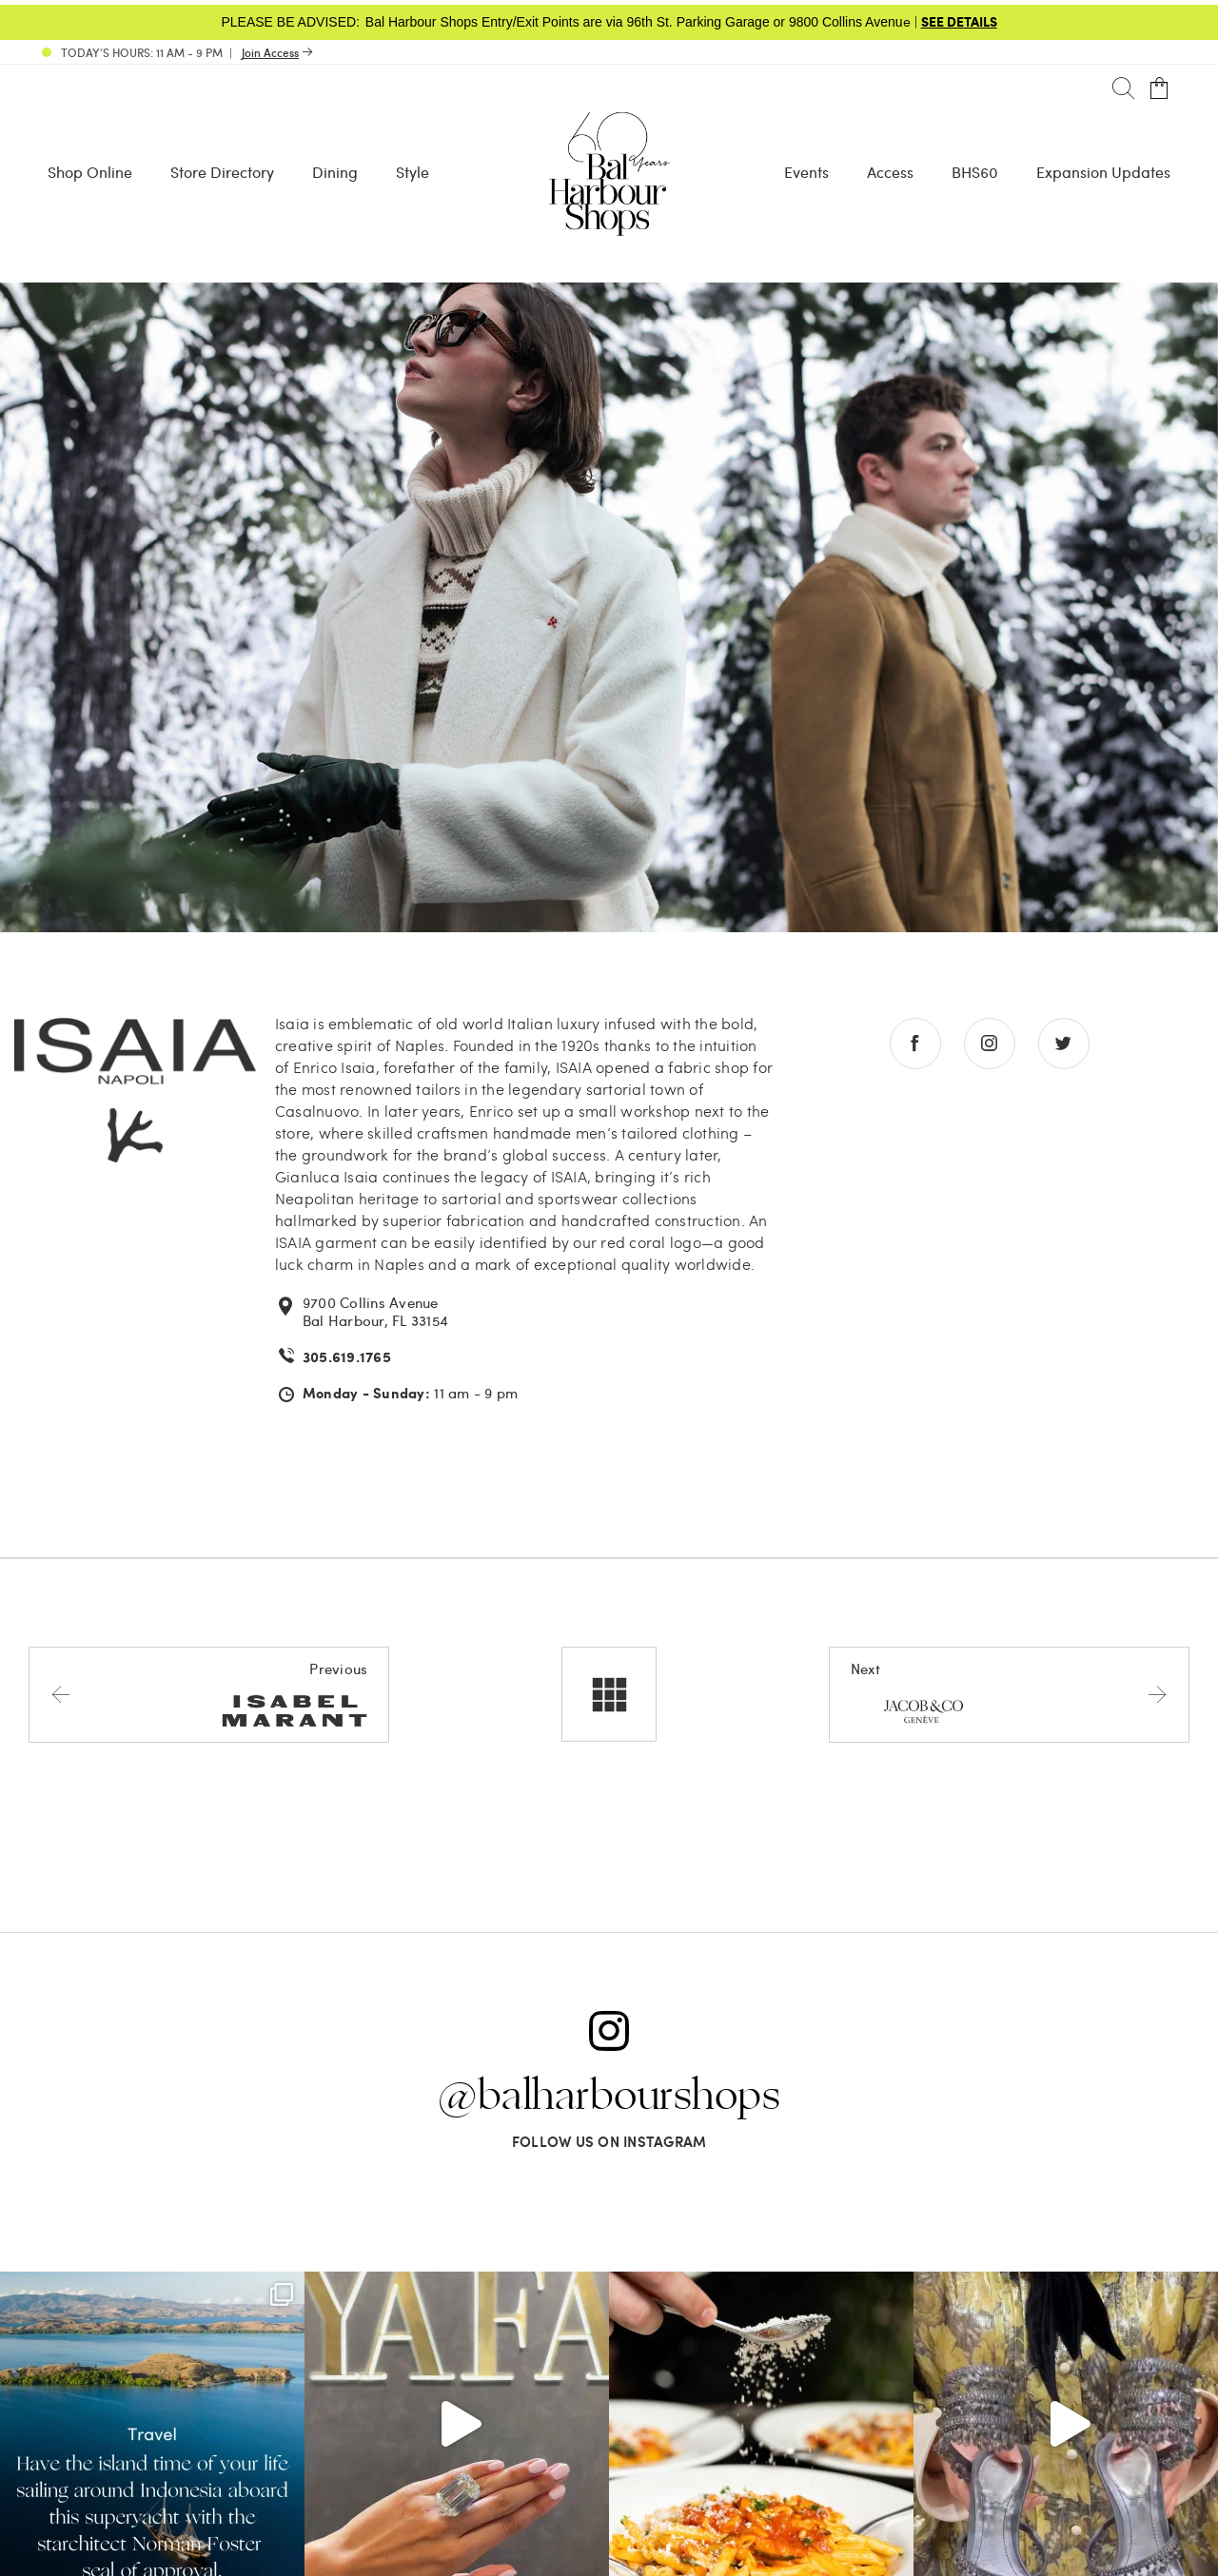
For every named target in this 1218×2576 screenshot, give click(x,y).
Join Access (270, 52)
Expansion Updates (1103, 172)
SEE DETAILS (959, 20)
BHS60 (975, 172)
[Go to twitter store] (1064, 1043)
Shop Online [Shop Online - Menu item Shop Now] (90, 172)
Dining (335, 172)
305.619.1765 (347, 1357)
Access (890, 172)
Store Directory (222, 172)
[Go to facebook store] (915, 1043)
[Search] (1123, 89)
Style (412, 172)
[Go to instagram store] (989, 1043)
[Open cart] (1159, 89)
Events (806, 172)
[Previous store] (209, 1694)
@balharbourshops (609, 2096)
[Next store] (1009, 1694)
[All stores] (609, 1694)
